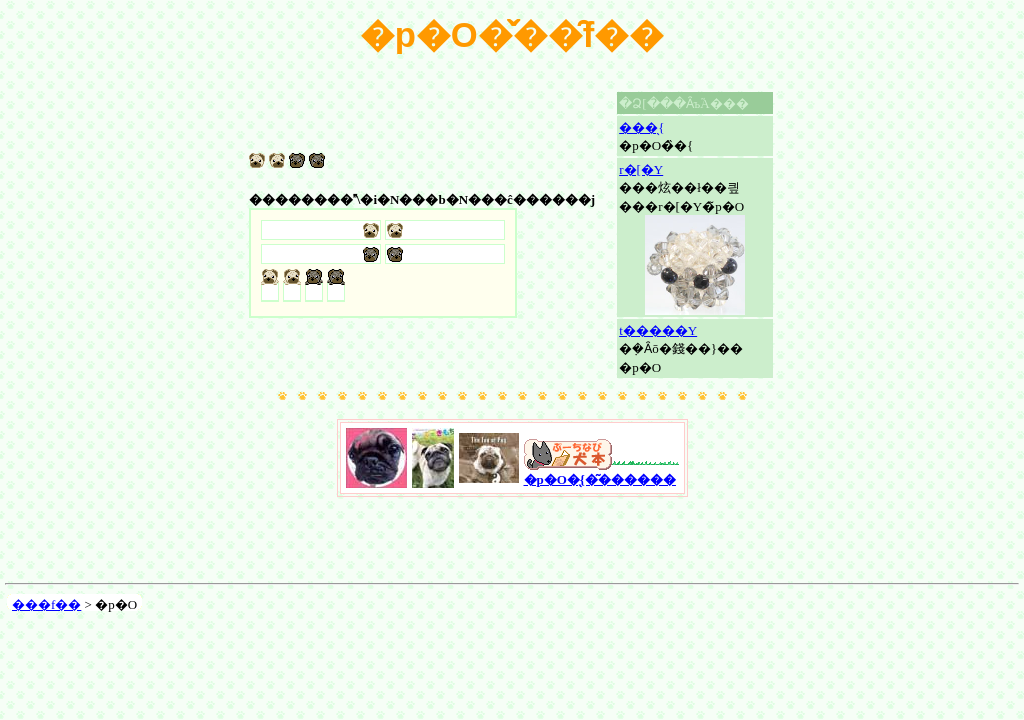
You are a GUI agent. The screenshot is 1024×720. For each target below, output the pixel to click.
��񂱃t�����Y (658, 330)
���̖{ (641, 127)
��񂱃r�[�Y (641, 169)
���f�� (46, 604)
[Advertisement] (512, 545)
